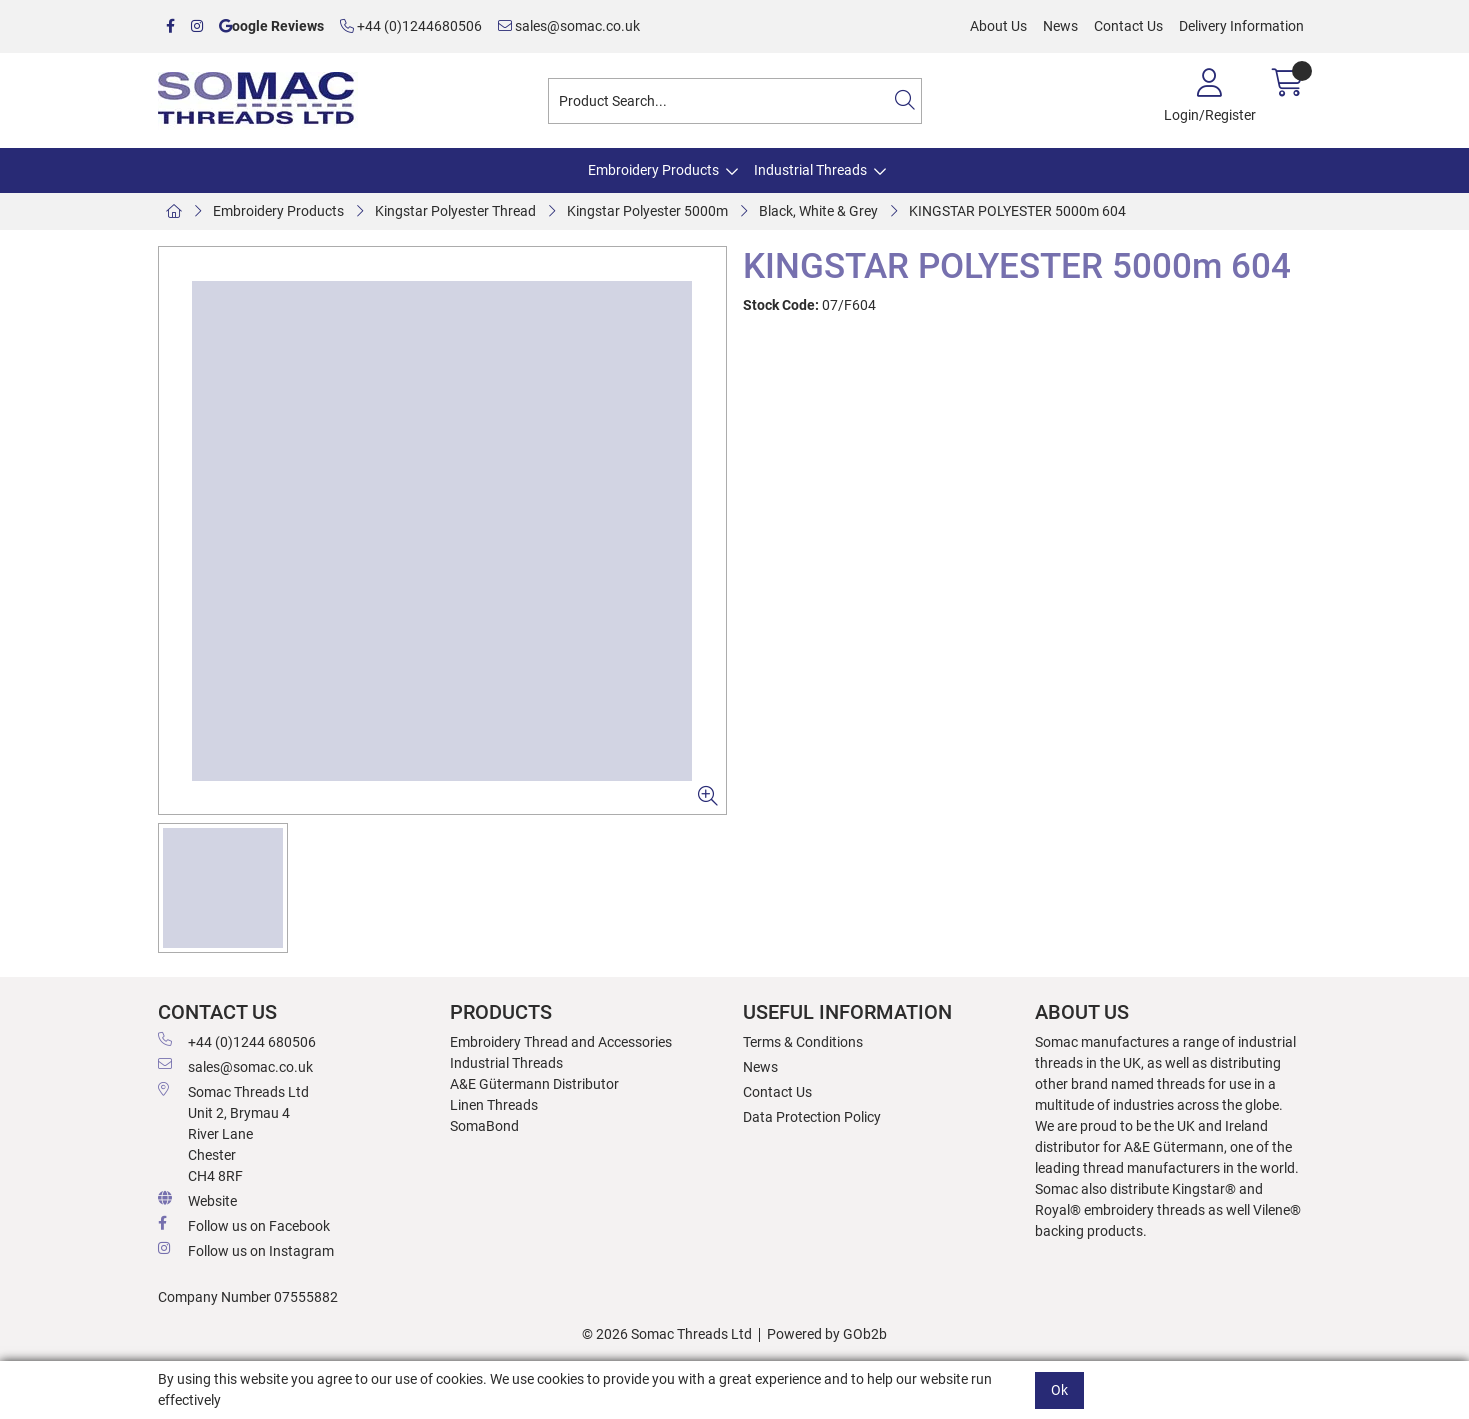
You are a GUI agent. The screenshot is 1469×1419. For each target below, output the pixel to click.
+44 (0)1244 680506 (237, 1041)
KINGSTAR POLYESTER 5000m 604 (1017, 211)
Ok (1059, 1390)
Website (197, 1200)
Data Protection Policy (812, 1117)
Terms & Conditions (803, 1042)
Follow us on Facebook (244, 1225)
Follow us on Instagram (246, 1250)
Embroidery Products (653, 170)
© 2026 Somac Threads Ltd (667, 1334)
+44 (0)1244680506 (411, 26)
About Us (998, 26)
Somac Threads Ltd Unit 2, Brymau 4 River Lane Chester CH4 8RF (233, 1133)
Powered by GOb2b (827, 1334)
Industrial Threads (810, 170)
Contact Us (1128, 26)
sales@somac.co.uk (569, 26)
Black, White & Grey (818, 211)
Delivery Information (1241, 26)
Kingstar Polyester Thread (455, 211)
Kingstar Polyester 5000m (647, 211)
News (1060, 26)
